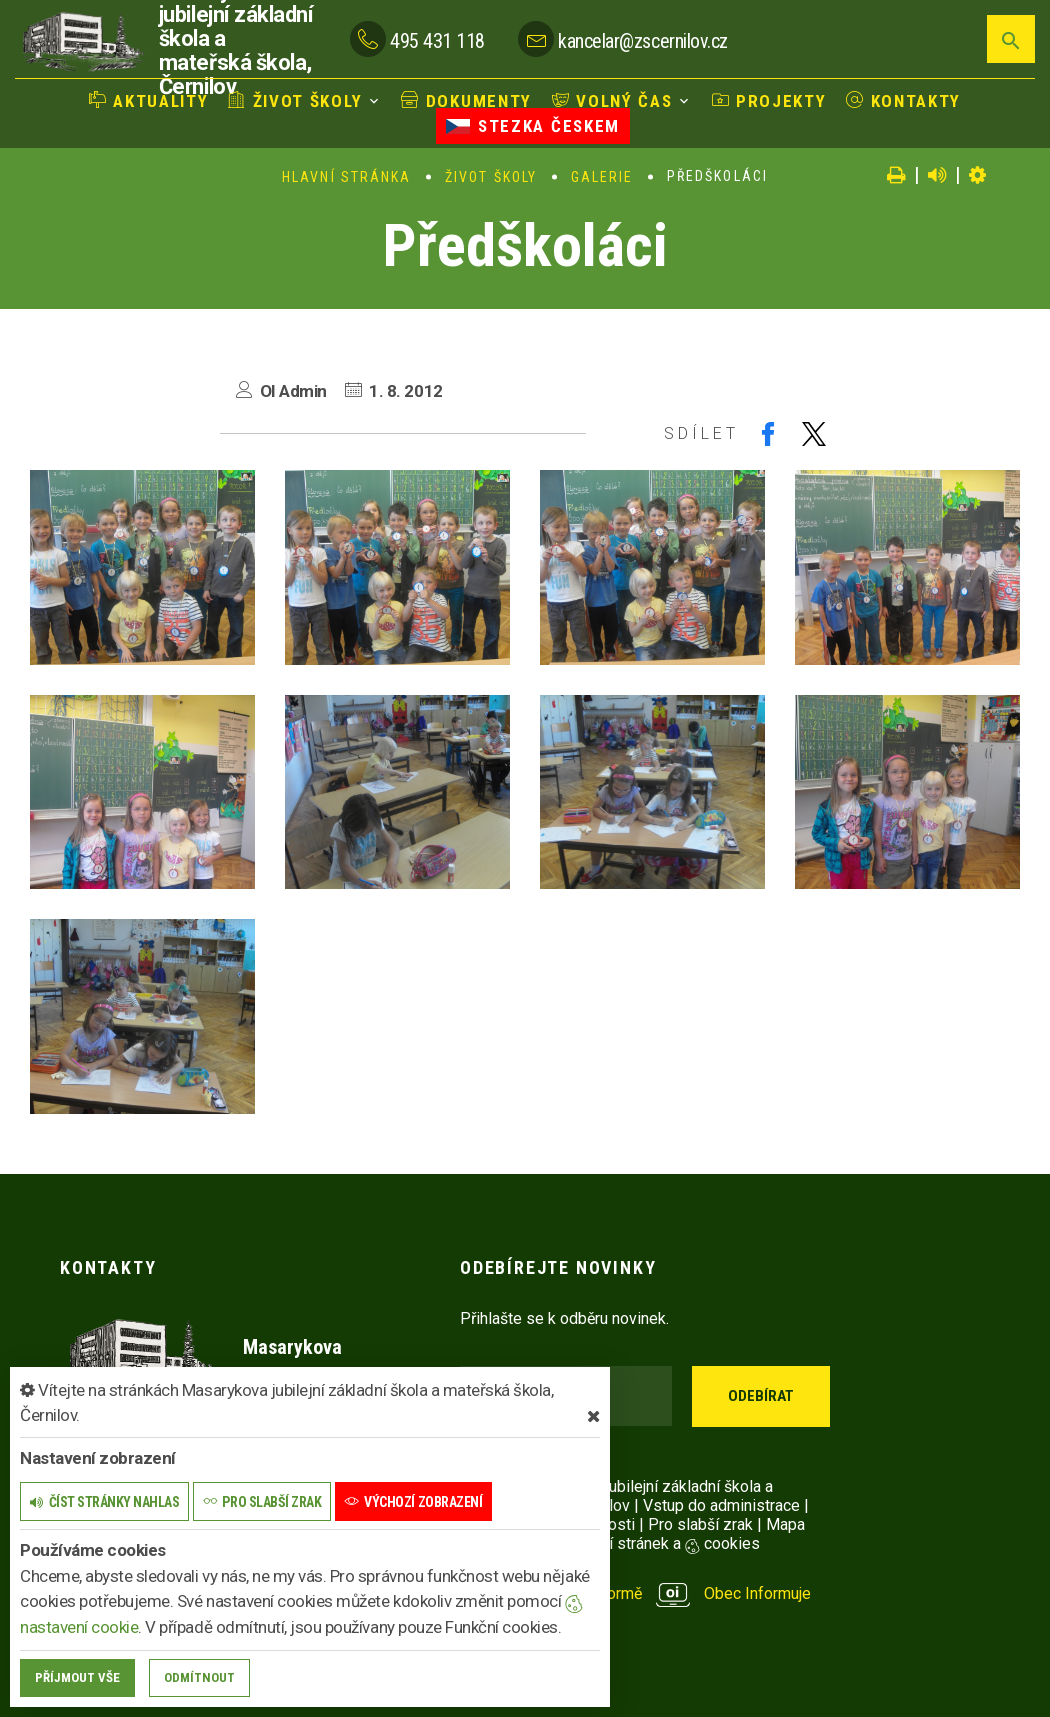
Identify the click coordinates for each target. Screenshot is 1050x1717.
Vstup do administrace (721, 1505)
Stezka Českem (533, 126)
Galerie (602, 177)
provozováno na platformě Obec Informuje (635, 1593)
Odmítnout (199, 1677)
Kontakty (901, 101)
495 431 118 (437, 41)
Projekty (767, 101)
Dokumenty (467, 101)
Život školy (297, 101)
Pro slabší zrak (700, 1524)
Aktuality (152, 101)
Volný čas (612, 101)
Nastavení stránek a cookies (642, 1543)
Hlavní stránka (346, 177)
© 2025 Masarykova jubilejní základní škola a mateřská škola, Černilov (616, 1496)
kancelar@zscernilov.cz (642, 41)
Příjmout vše (77, 1677)
